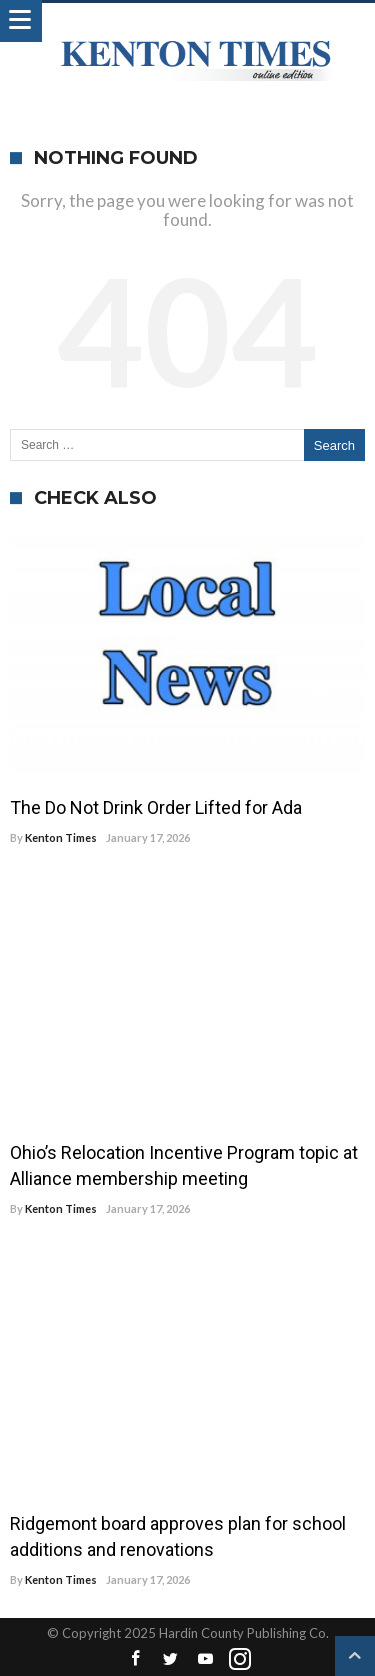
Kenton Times (61, 837)
